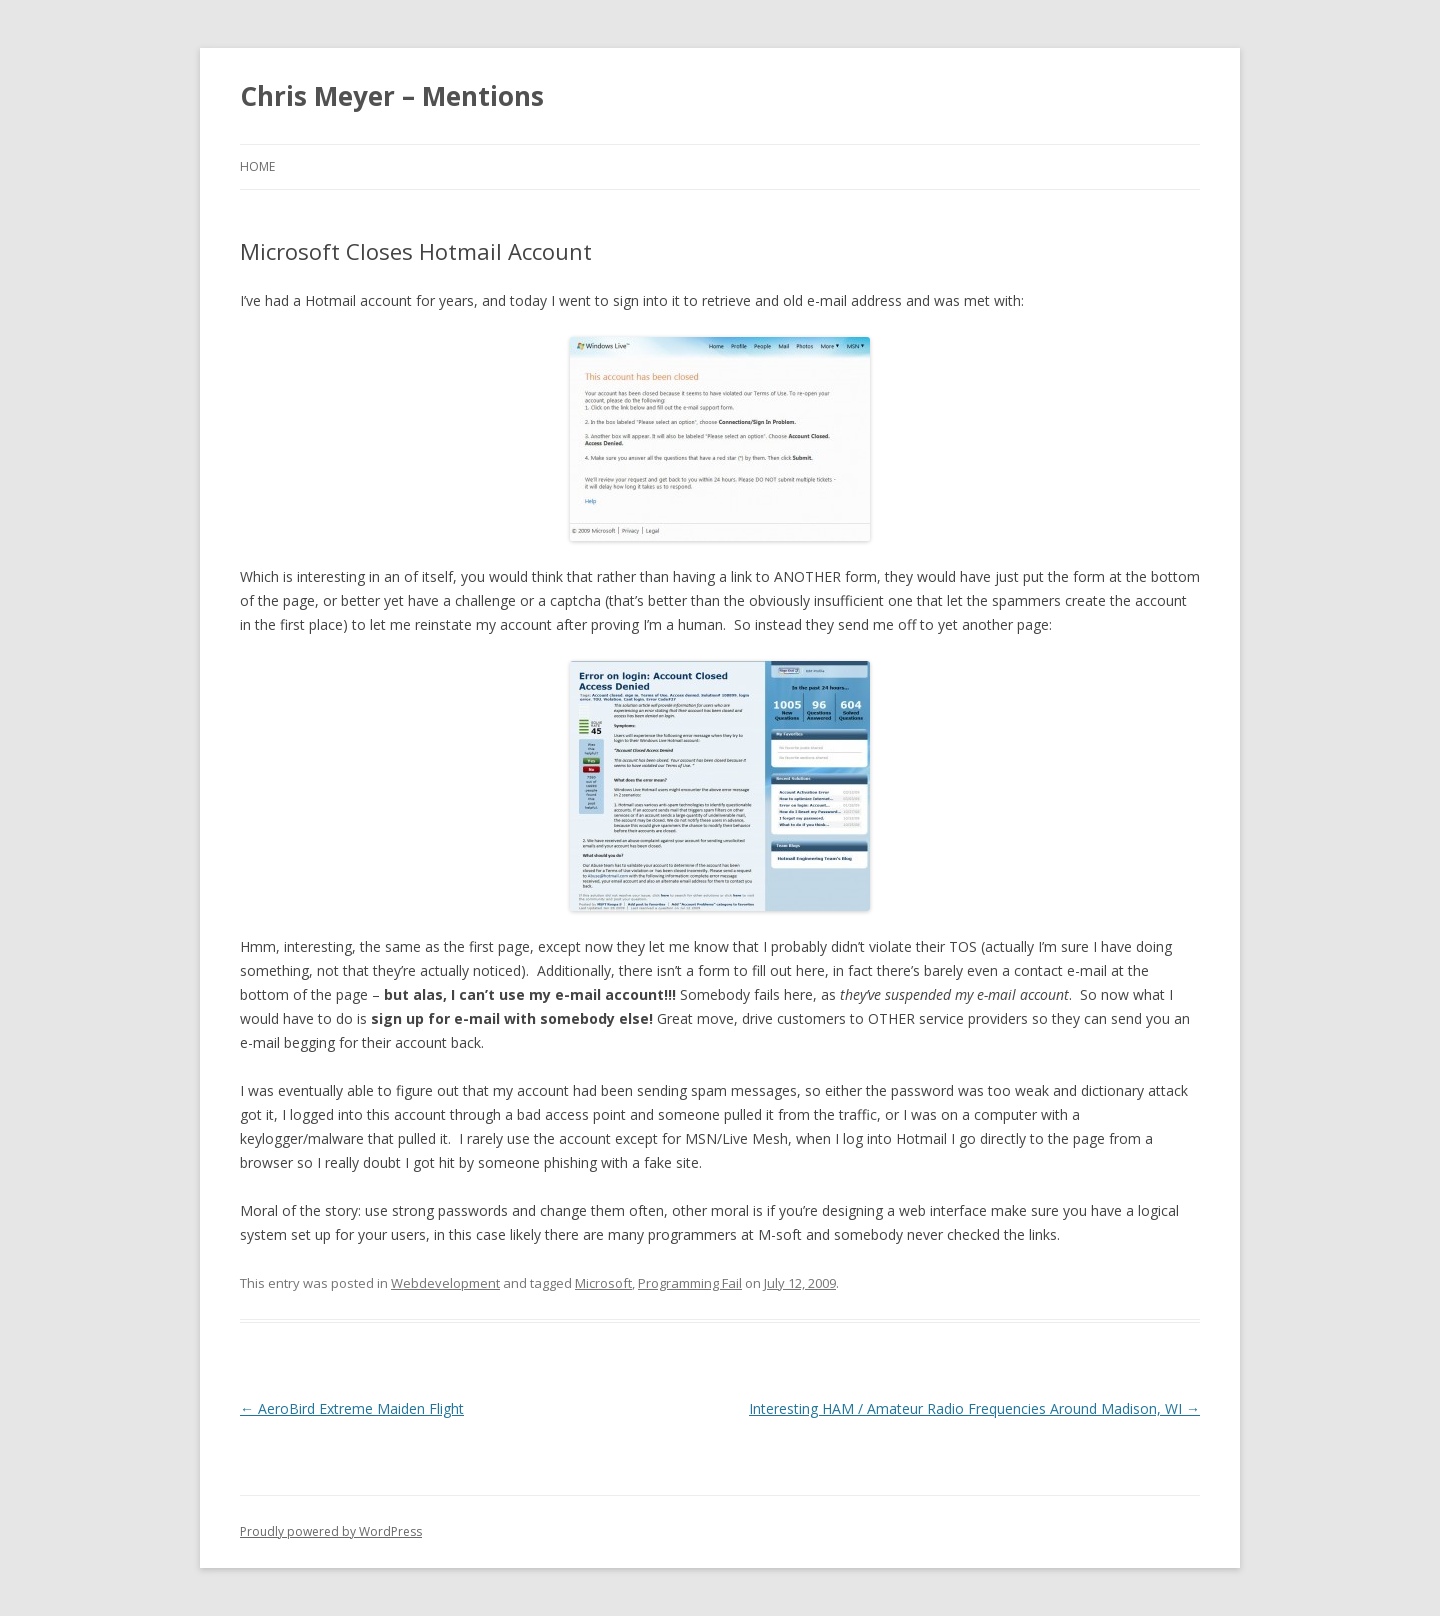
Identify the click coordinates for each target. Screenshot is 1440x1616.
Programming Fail (690, 1283)
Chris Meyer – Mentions (392, 96)
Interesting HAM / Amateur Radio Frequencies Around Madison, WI (974, 1408)
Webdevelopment (445, 1283)
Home (257, 166)
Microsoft (603, 1283)
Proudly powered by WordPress (331, 1531)
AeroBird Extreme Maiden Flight (352, 1408)
